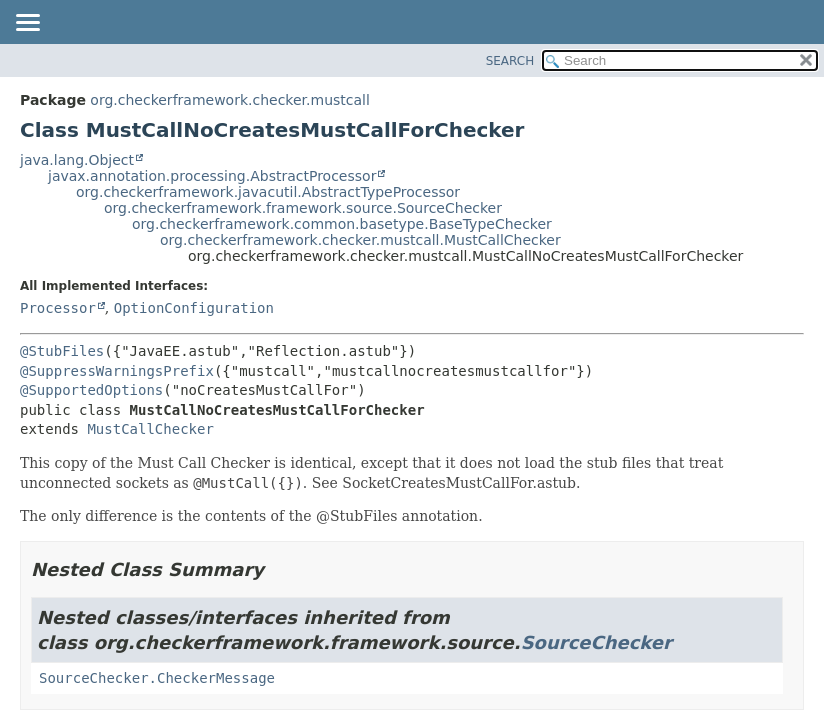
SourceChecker (596, 642)
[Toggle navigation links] (27, 24)
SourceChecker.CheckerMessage (157, 678)
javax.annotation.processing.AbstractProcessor (212, 176)
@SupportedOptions (91, 390)
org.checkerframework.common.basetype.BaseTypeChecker (342, 224)
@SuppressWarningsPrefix (117, 371)
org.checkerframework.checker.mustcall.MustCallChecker (360, 240)
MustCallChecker (150, 429)
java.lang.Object (77, 160)
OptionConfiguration (194, 308)
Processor (58, 308)
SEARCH (510, 61)
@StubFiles (62, 351)
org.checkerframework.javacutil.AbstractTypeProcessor (268, 192)
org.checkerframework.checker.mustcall (230, 100)
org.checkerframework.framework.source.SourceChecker (303, 208)
